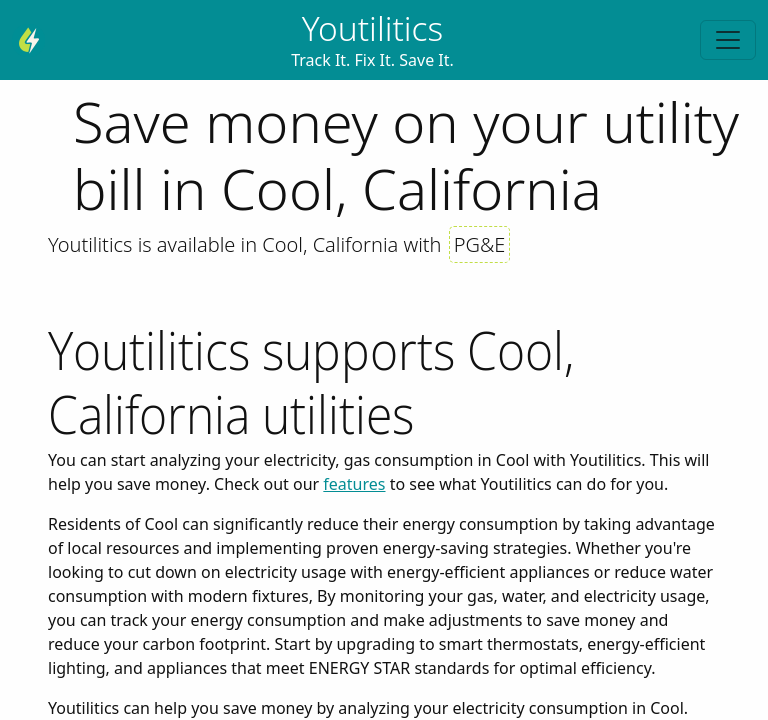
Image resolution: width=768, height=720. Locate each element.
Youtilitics (373, 28)
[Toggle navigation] (728, 40)
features (354, 484)
